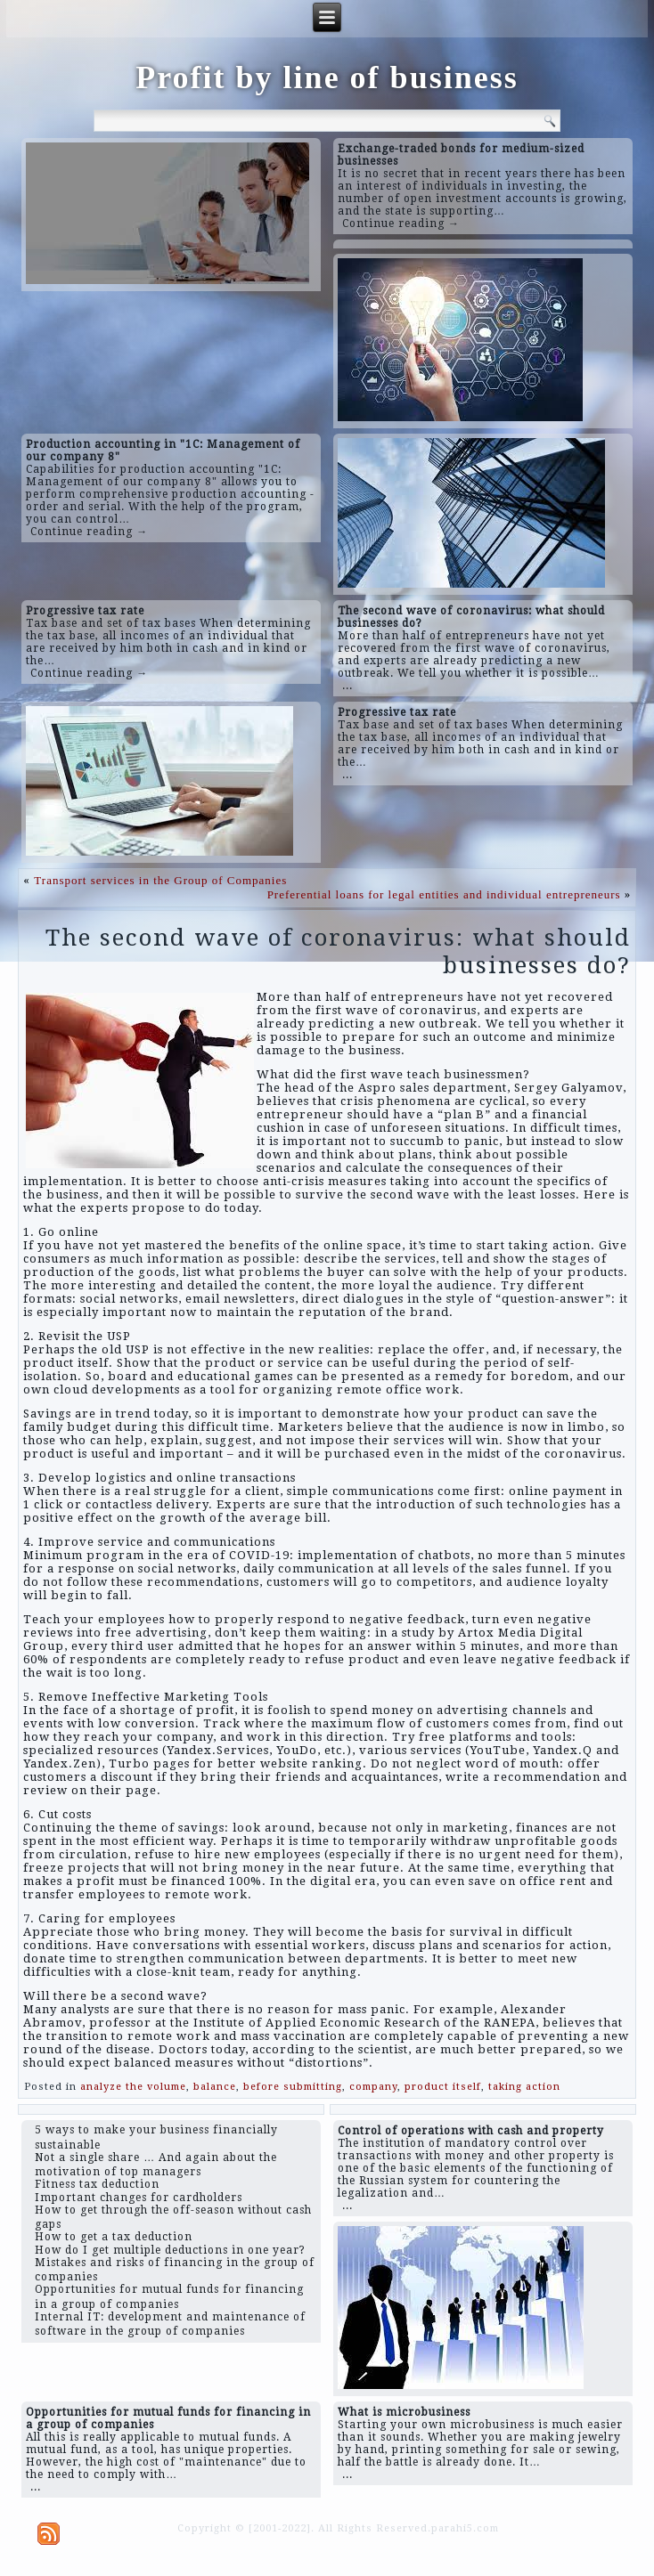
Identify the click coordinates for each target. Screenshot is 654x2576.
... (347, 685)
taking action (524, 2086)
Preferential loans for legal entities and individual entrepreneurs (444, 894)
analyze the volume (133, 2086)
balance (214, 2086)
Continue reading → (401, 223)
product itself (443, 2086)
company (373, 2086)
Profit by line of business (326, 77)
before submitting (292, 2086)
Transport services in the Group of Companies (160, 880)
